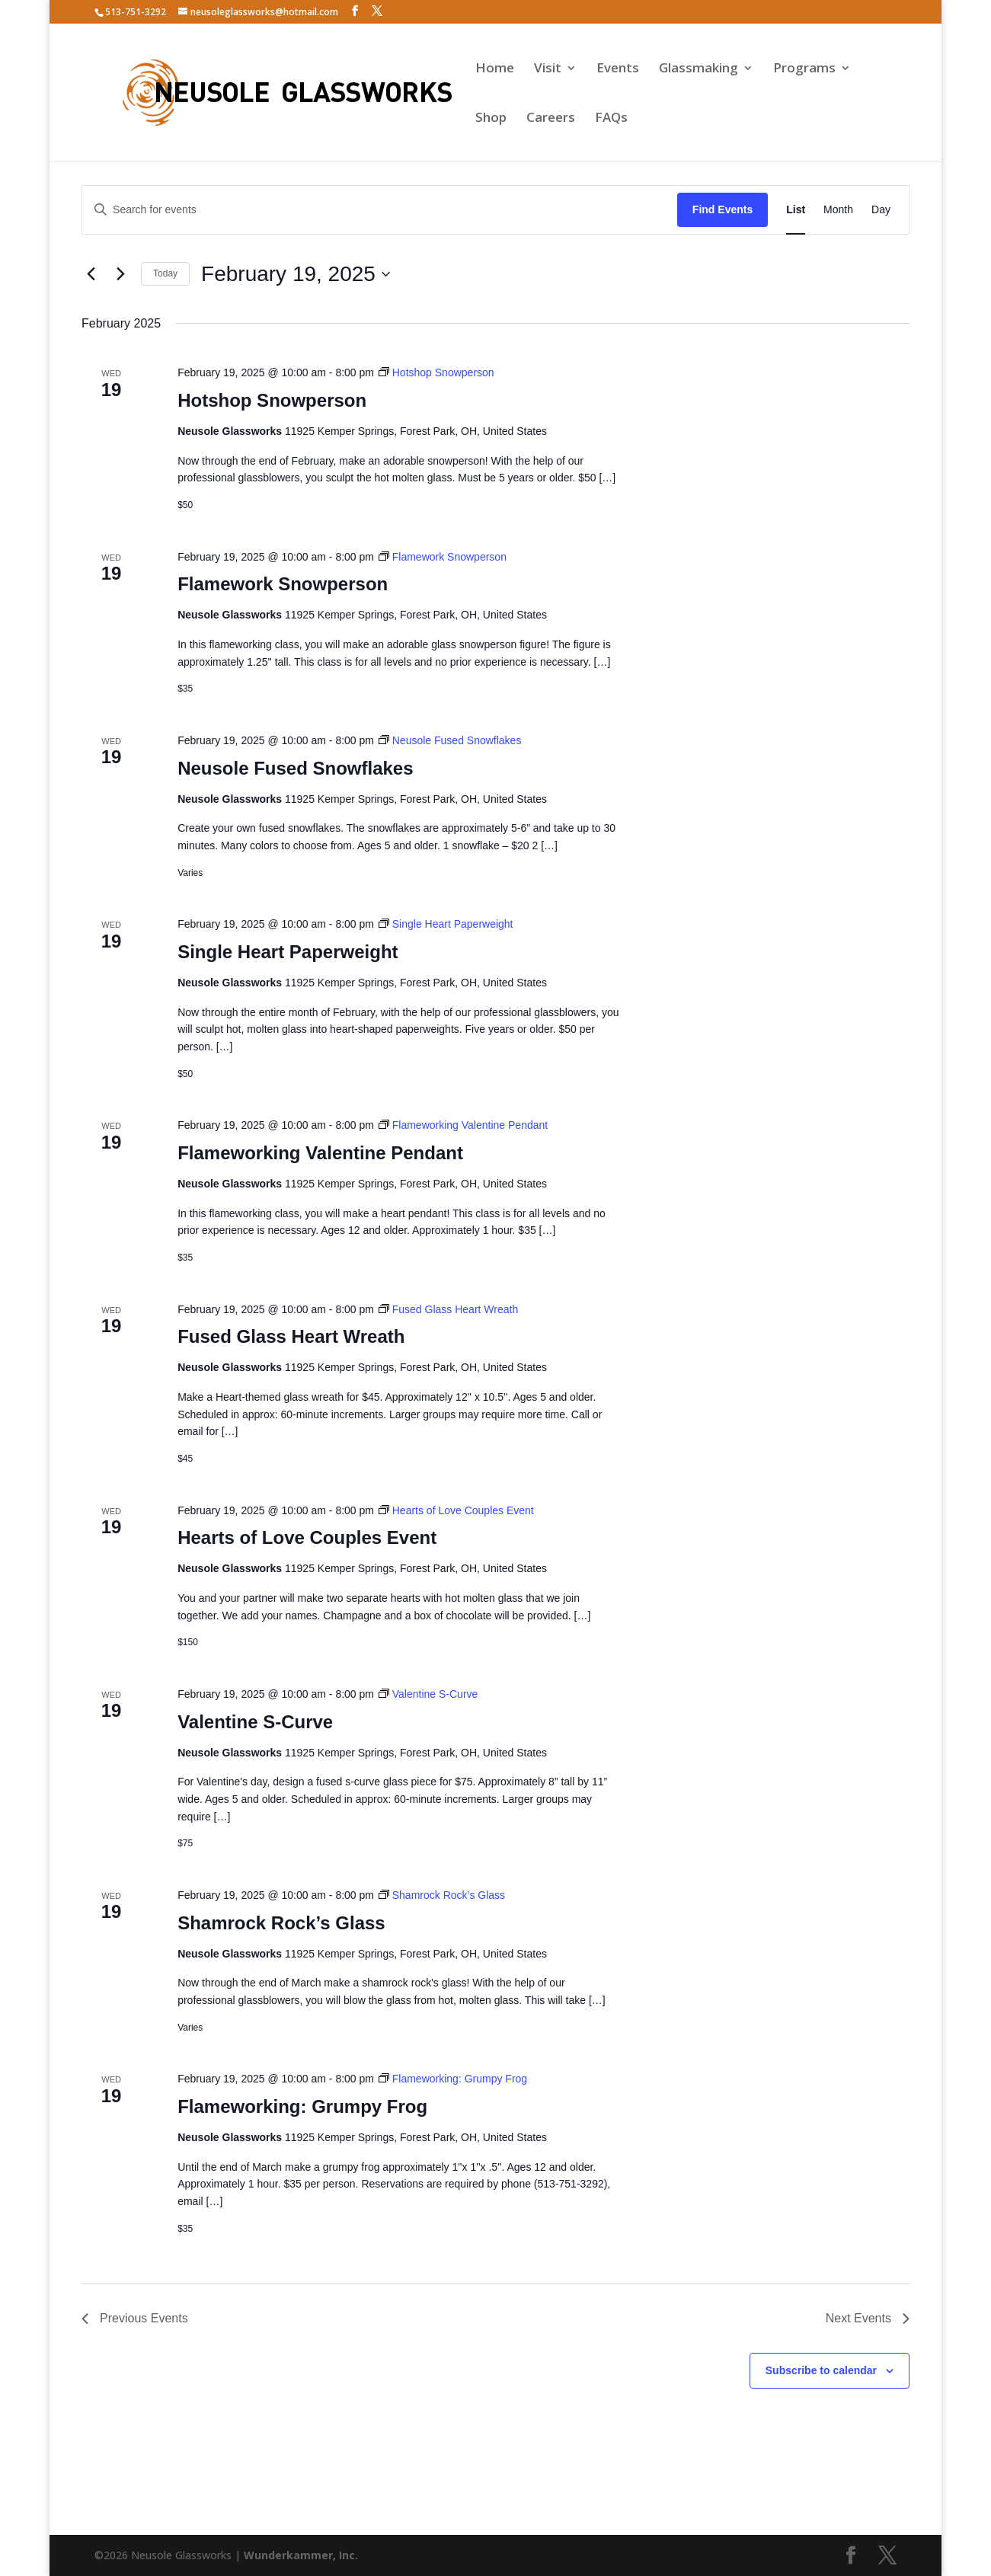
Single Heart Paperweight (287, 951)
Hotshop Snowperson (271, 400)
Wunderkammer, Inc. (301, 2555)
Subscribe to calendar (821, 2370)
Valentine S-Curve (255, 1721)
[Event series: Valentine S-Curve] (428, 1694)
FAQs (611, 119)
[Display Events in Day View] (880, 210)
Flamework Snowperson (282, 584)
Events (617, 69)
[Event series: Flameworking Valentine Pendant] (463, 1125)
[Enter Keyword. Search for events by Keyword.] (379, 210)
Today (165, 273)
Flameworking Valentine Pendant (320, 1153)
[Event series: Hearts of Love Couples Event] (456, 1510)
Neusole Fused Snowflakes (295, 768)
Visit (547, 69)
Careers (550, 119)
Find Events (722, 209)
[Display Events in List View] (795, 210)
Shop (491, 119)
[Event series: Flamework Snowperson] (443, 557)
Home (494, 69)
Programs (804, 69)
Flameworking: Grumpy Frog (302, 2106)
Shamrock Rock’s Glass (281, 1923)
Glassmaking (698, 69)
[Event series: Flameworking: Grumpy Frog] (453, 2079)
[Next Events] (120, 274)
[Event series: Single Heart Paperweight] (446, 924)
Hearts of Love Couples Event (306, 1537)
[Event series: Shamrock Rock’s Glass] (442, 1895)
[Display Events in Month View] (838, 210)
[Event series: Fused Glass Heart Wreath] (448, 1309)
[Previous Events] (91, 274)
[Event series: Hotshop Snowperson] (436, 372)
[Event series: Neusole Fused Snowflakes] (450, 740)
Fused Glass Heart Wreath (290, 1336)
